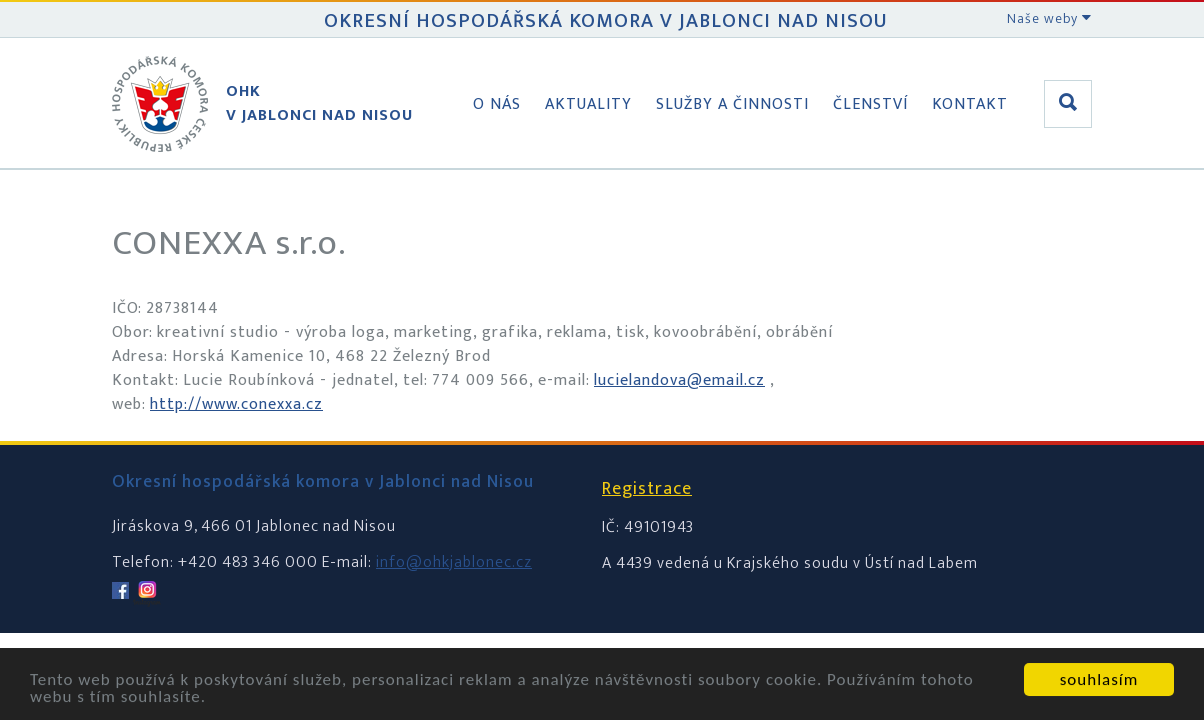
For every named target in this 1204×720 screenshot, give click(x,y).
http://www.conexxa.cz (236, 404)
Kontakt (970, 104)
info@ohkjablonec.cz (454, 562)
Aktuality (588, 104)
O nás (497, 104)
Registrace (647, 489)
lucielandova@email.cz (679, 380)
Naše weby (1049, 18)
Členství (870, 104)
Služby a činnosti (732, 104)
